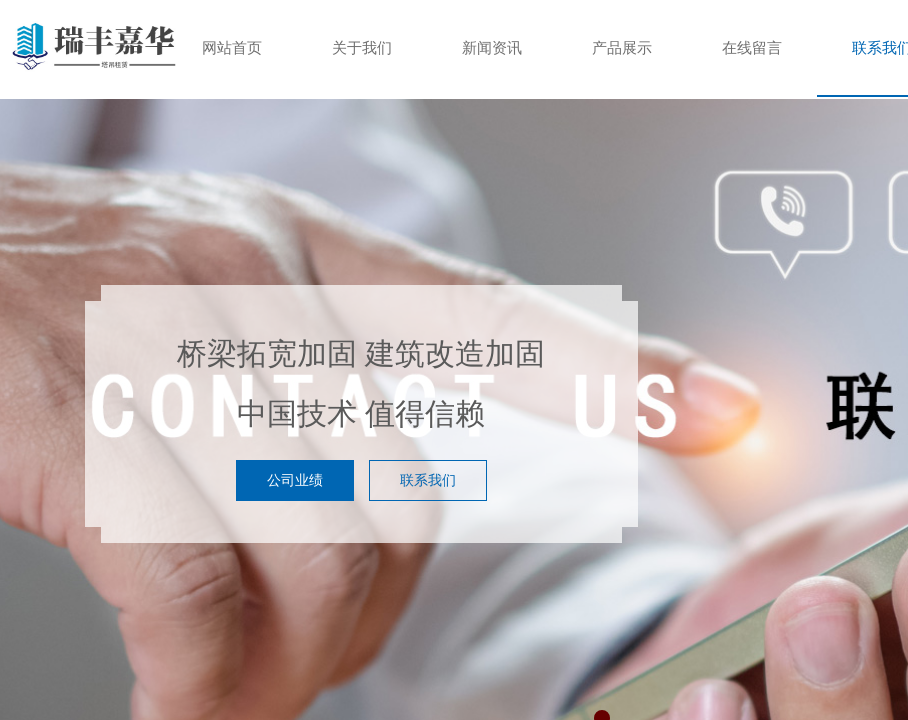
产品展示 (622, 48)
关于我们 (362, 48)
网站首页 (232, 48)
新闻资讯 (492, 48)
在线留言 (752, 48)
